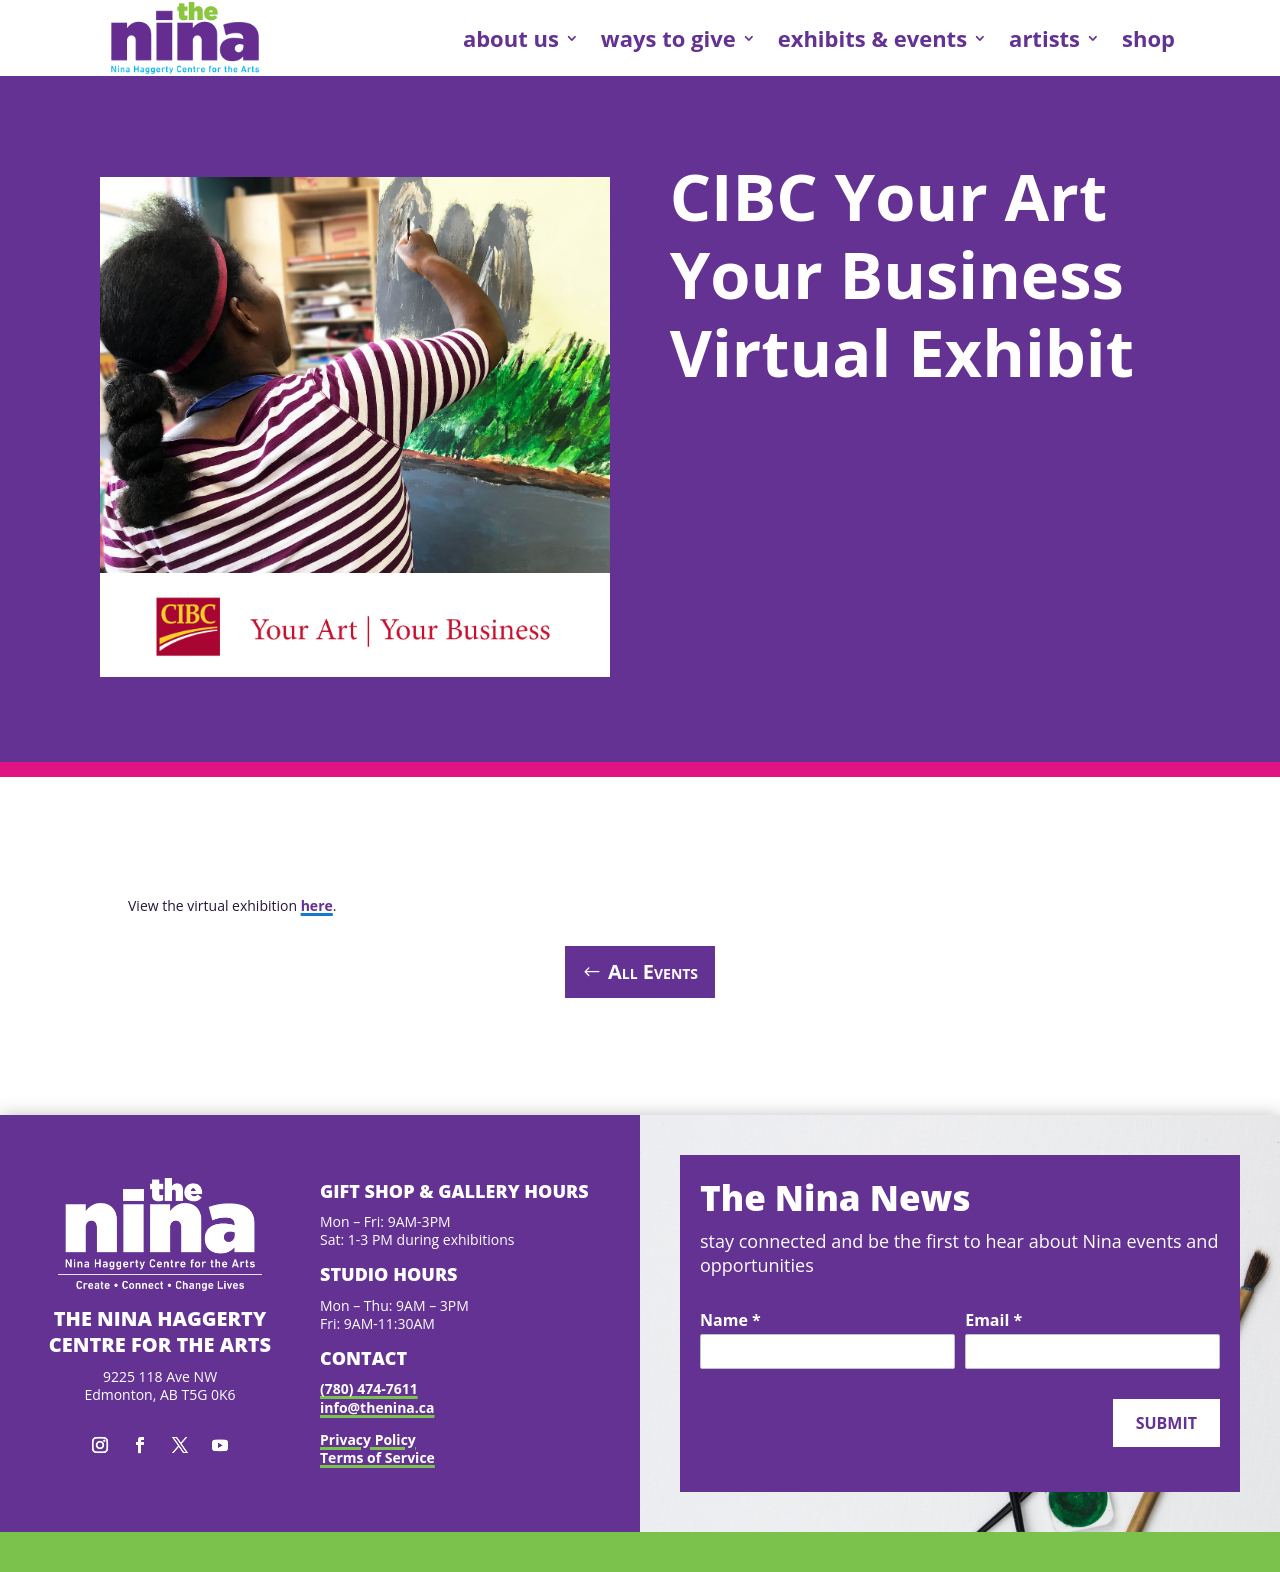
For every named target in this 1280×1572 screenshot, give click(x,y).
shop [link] (1148, 38)
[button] (100, 1445)
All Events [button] (653, 971)
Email (993, 1321)
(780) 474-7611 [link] (369, 1388)
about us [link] (511, 38)
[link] (185, 38)
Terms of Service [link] (377, 1457)
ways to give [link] (668, 38)
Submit (1166, 1423)
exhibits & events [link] (872, 38)
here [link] (317, 905)
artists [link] (1044, 38)
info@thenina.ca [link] (377, 1407)
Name (730, 1321)
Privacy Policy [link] (368, 1439)
